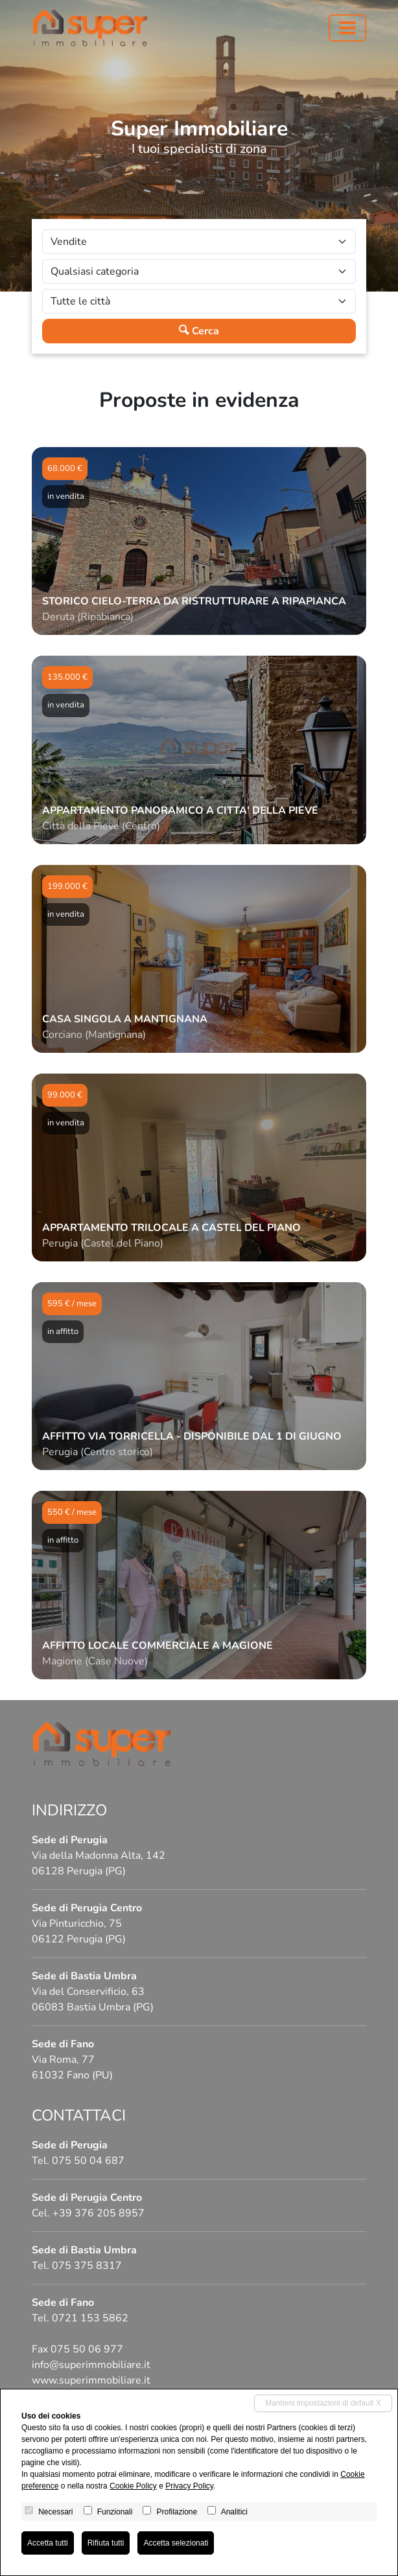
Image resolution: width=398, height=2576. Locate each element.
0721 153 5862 (90, 2318)
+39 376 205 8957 (99, 2213)
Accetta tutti (47, 2542)
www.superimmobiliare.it (91, 2380)
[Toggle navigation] (347, 27)
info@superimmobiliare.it (91, 2365)
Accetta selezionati (175, 2542)
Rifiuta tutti (106, 2542)
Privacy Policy (189, 2485)
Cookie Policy (133, 2485)
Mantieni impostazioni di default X (323, 2403)
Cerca (199, 331)
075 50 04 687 (88, 2161)
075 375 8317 (87, 2266)
